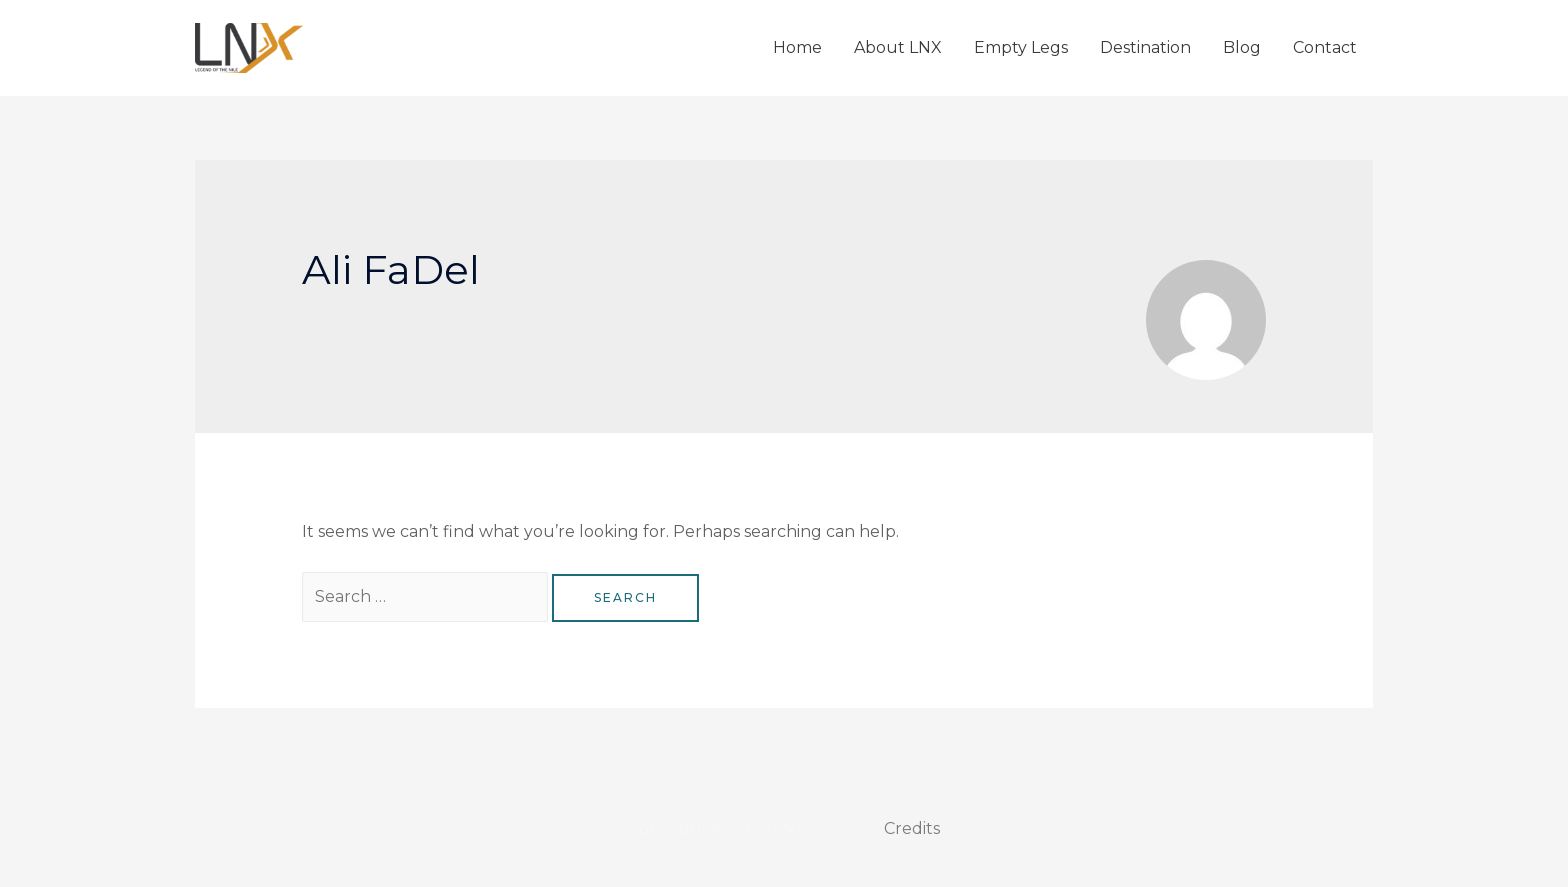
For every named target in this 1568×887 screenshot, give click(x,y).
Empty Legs (1021, 47)
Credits (912, 828)
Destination (1145, 47)
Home (797, 47)
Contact (1325, 47)
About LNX (898, 47)
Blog (1242, 47)
